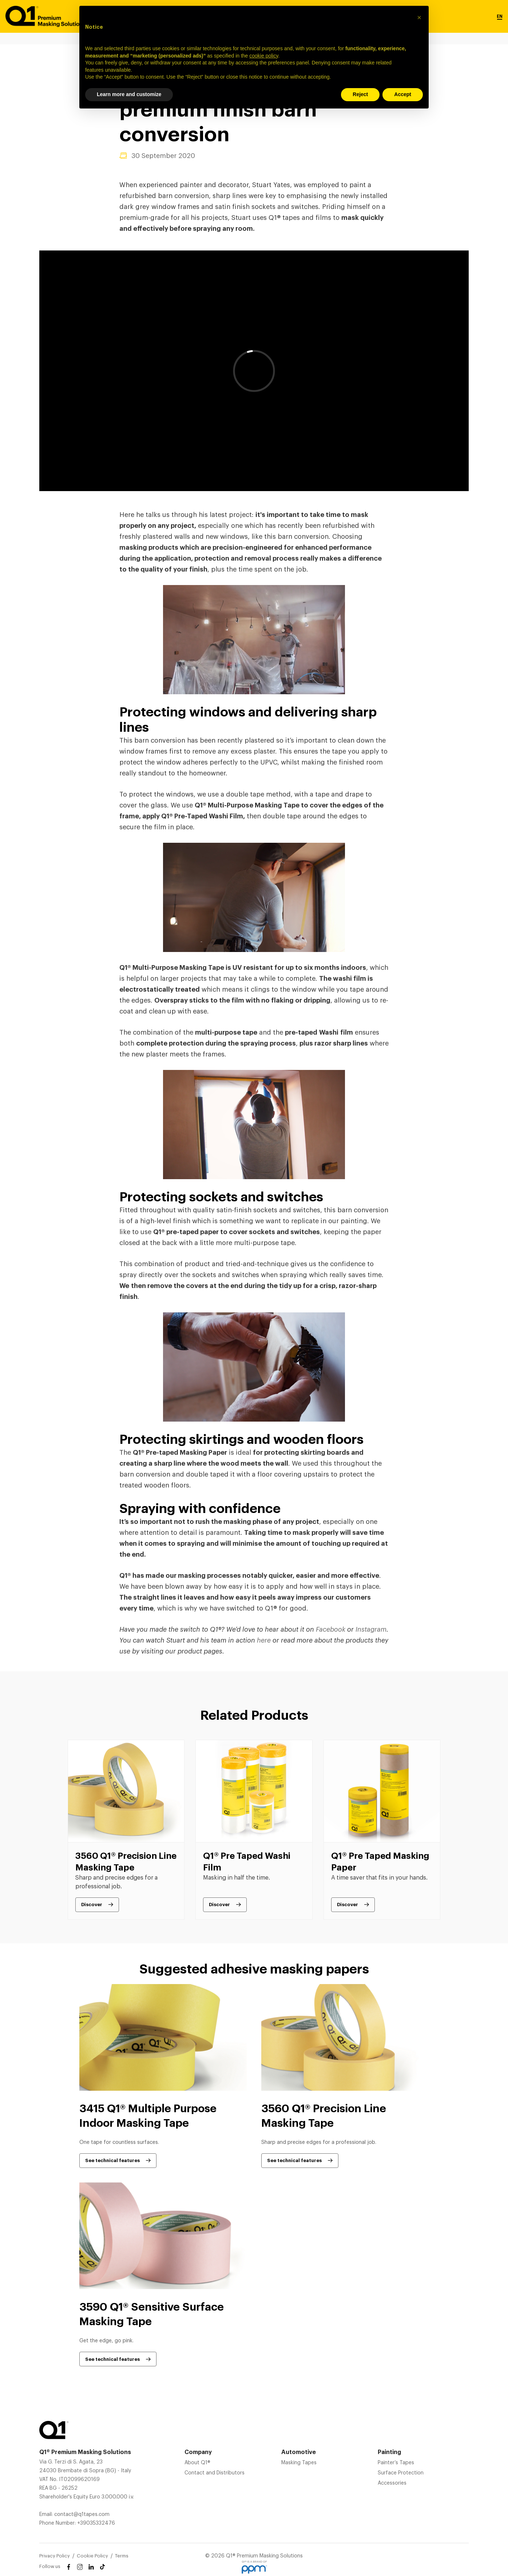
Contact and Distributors (214, 2473)
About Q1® (197, 2462)
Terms (121, 2555)
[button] (419, 17)
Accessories (392, 2483)
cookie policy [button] (263, 56)
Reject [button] (360, 94)
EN (500, 16)
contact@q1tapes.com (82, 2514)
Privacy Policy (54, 2555)
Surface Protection (401, 2473)
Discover (91, 1904)
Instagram (371, 1629)
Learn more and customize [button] (129, 94)
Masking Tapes (299, 2462)
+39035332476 (96, 2523)
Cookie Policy (92, 2555)
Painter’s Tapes (396, 2462)
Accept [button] (402, 94)
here (264, 1640)
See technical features (112, 2160)
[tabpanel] (126, 1829)
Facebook (330, 1629)
